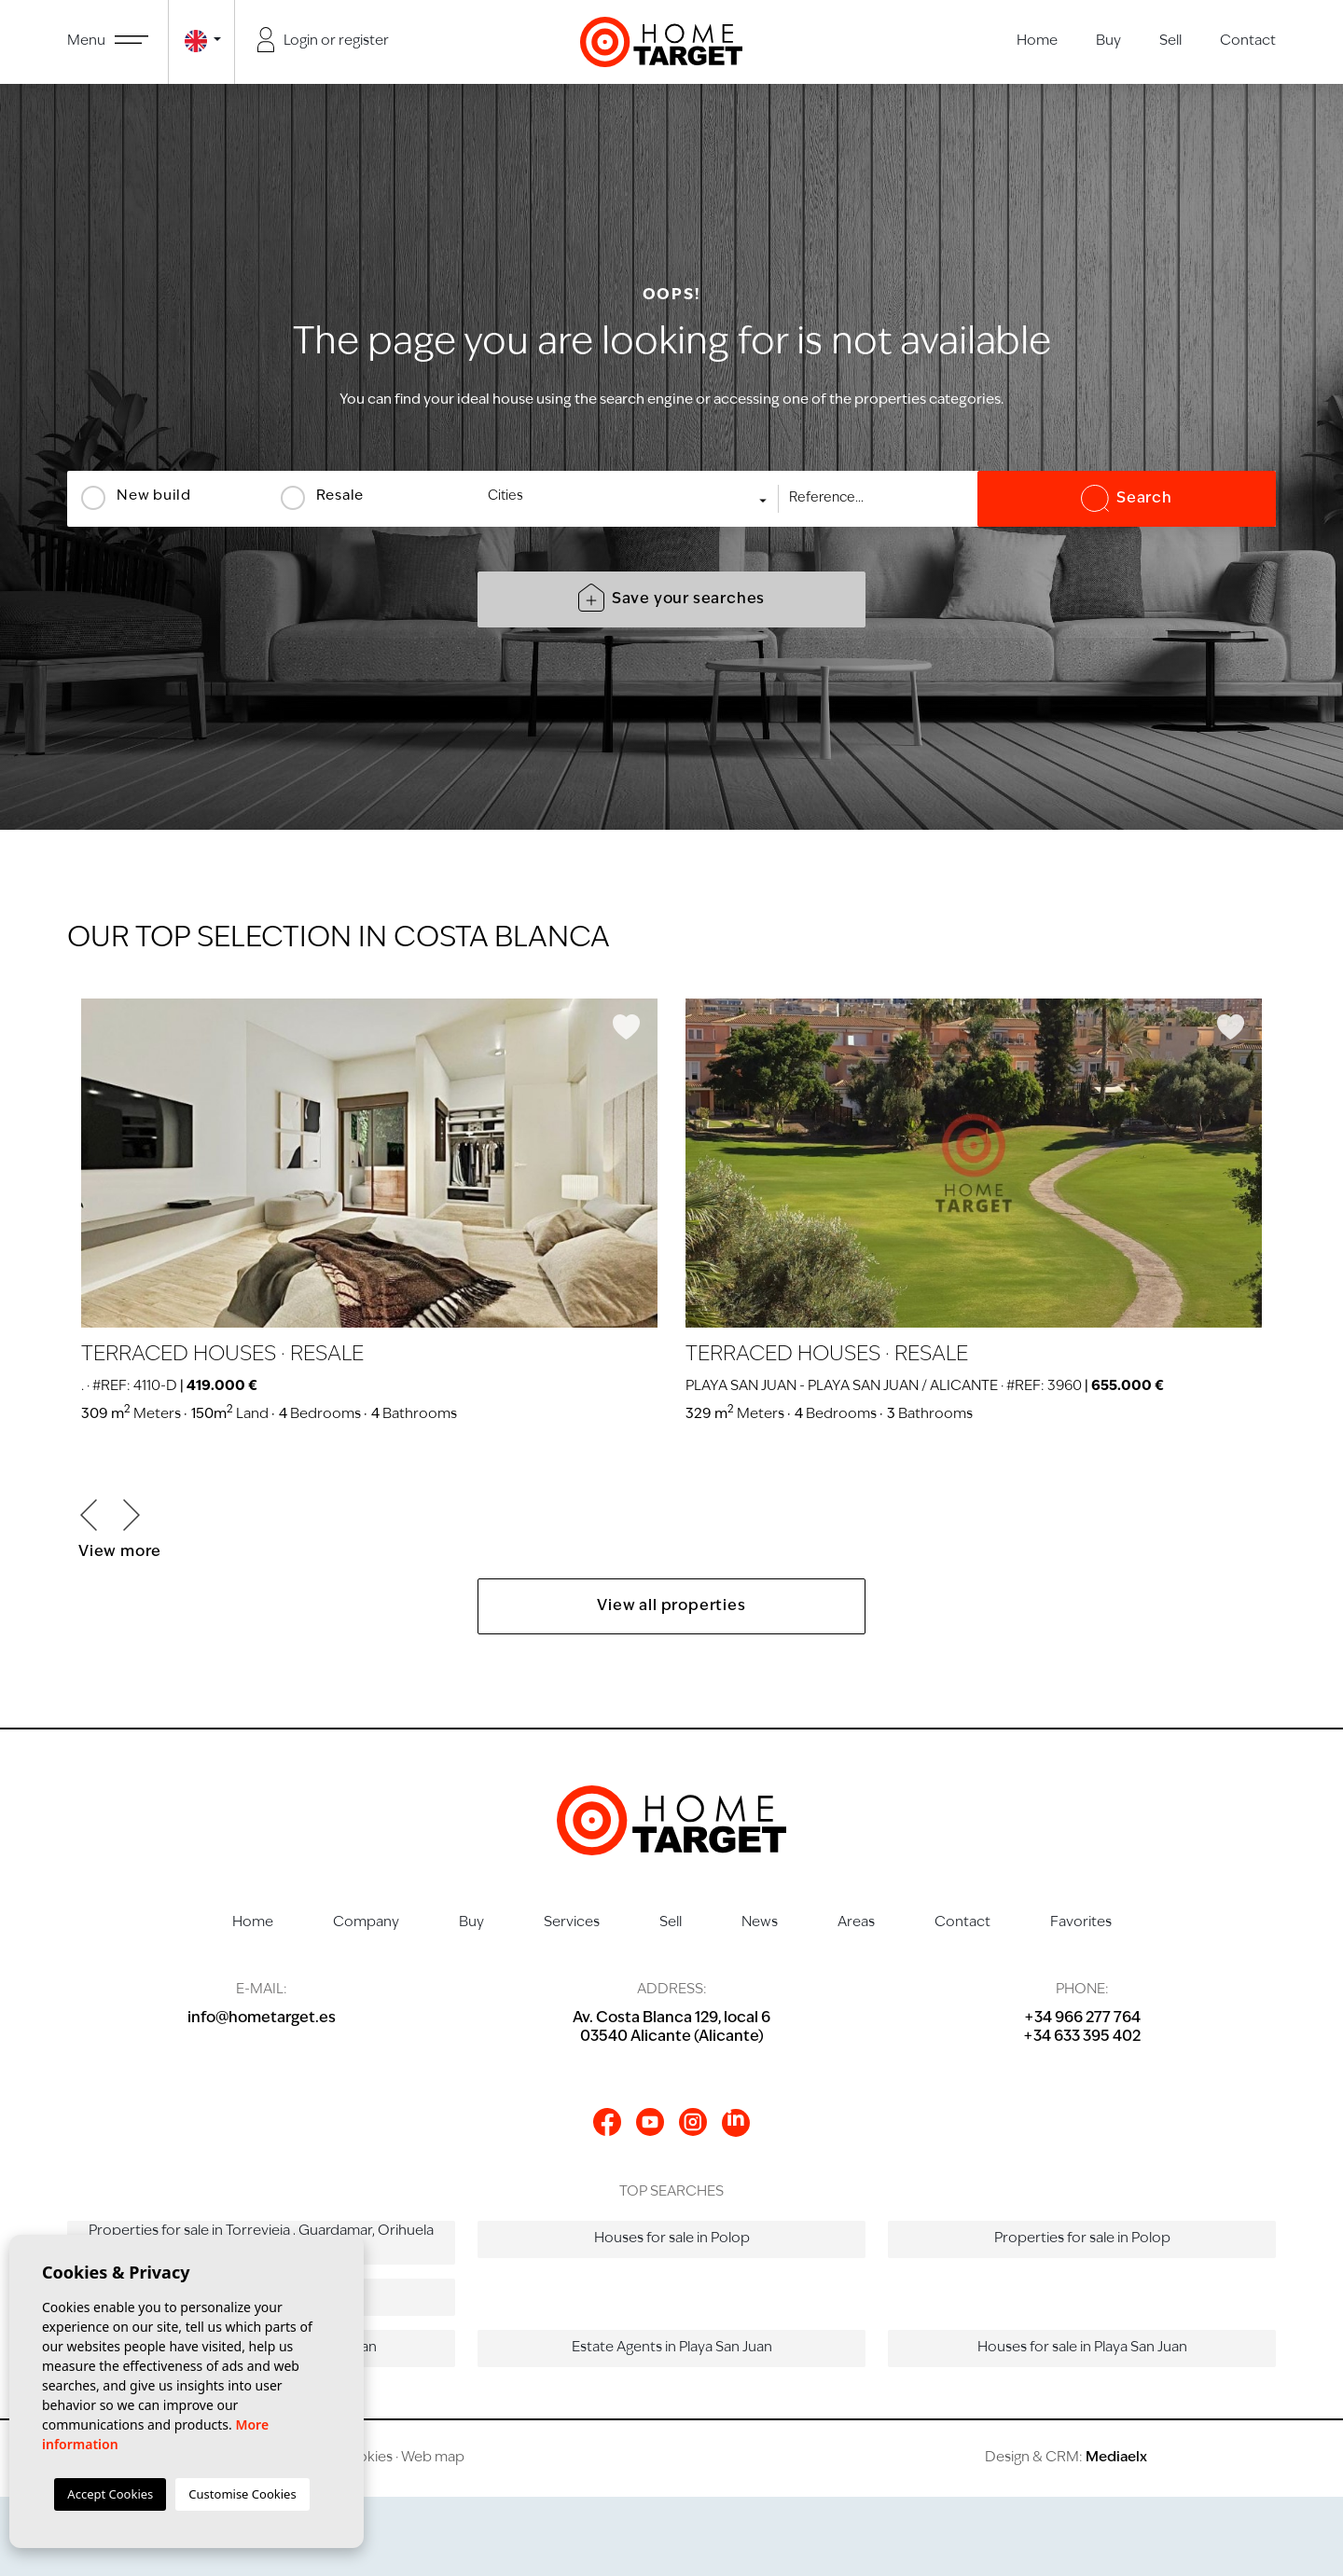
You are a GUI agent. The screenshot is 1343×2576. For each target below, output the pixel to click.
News (759, 1923)
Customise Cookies (242, 2494)
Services (572, 1923)
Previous (88, 1515)
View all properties (671, 1606)
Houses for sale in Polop (672, 2239)
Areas (856, 1923)
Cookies (365, 2458)
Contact (1248, 41)
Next (131, 1515)
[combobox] (628, 498)
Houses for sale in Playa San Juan (1082, 2348)
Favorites (1081, 1923)
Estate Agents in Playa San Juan (672, 2348)
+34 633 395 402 (1082, 2037)
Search (1126, 499)
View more (119, 1552)
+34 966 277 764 (1082, 2018)
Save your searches (671, 598)
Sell (1170, 41)
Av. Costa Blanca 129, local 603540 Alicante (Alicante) (671, 2028)
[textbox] (635, 496)
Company (366, 1923)
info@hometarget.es (261, 2018)
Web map (432, 2458)
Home (1037, 41)
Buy (1108, 41)
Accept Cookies (110, 2494)
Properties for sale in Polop (1082, 2239)
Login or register (323, 39)
